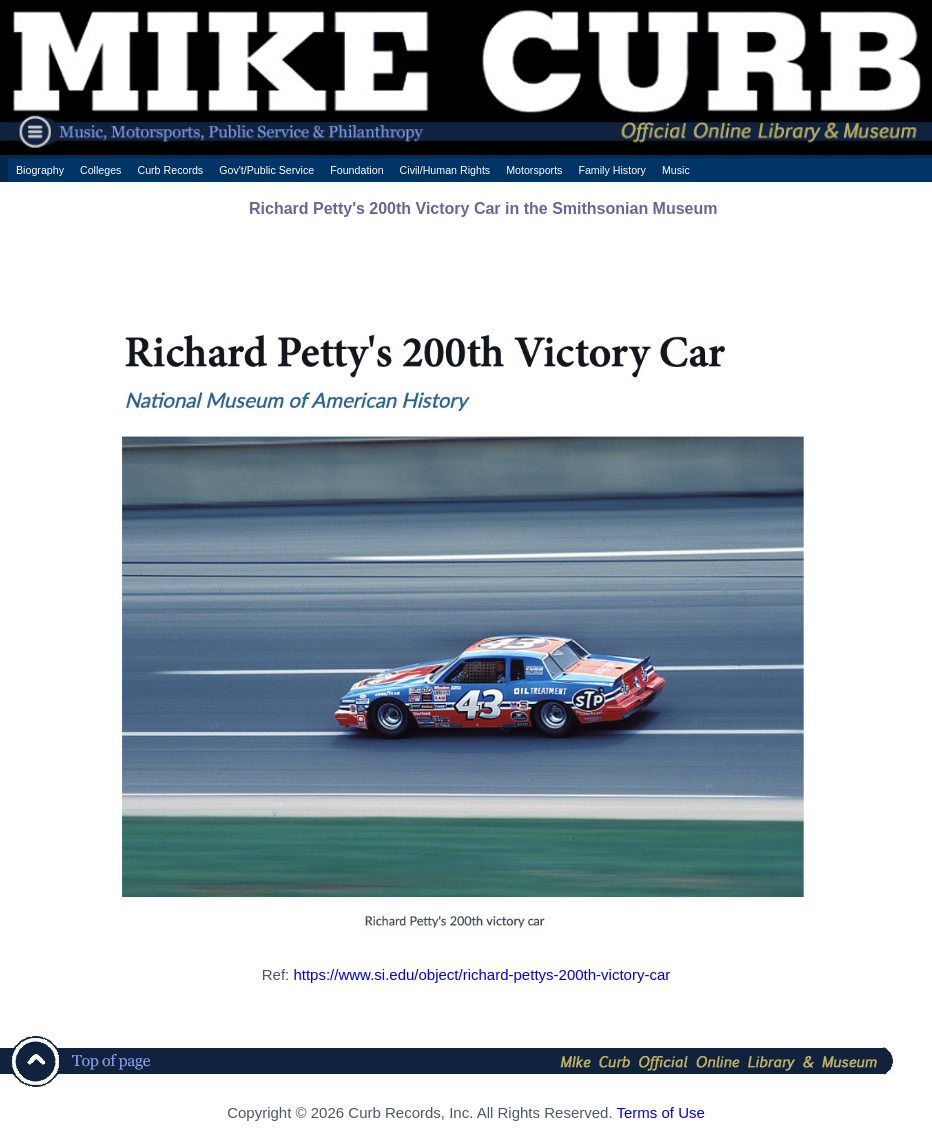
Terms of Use (660, 1112)
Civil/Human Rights (445, 170)
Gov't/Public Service (266, 170)
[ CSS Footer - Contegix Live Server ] (465, 1131)
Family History (612, 170)
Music (676, 170)
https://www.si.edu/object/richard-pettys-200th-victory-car (481, 974)
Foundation (356, 170)
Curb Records (170, 170)
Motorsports (534, 170)
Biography (40, 170)
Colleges (100, 170)
